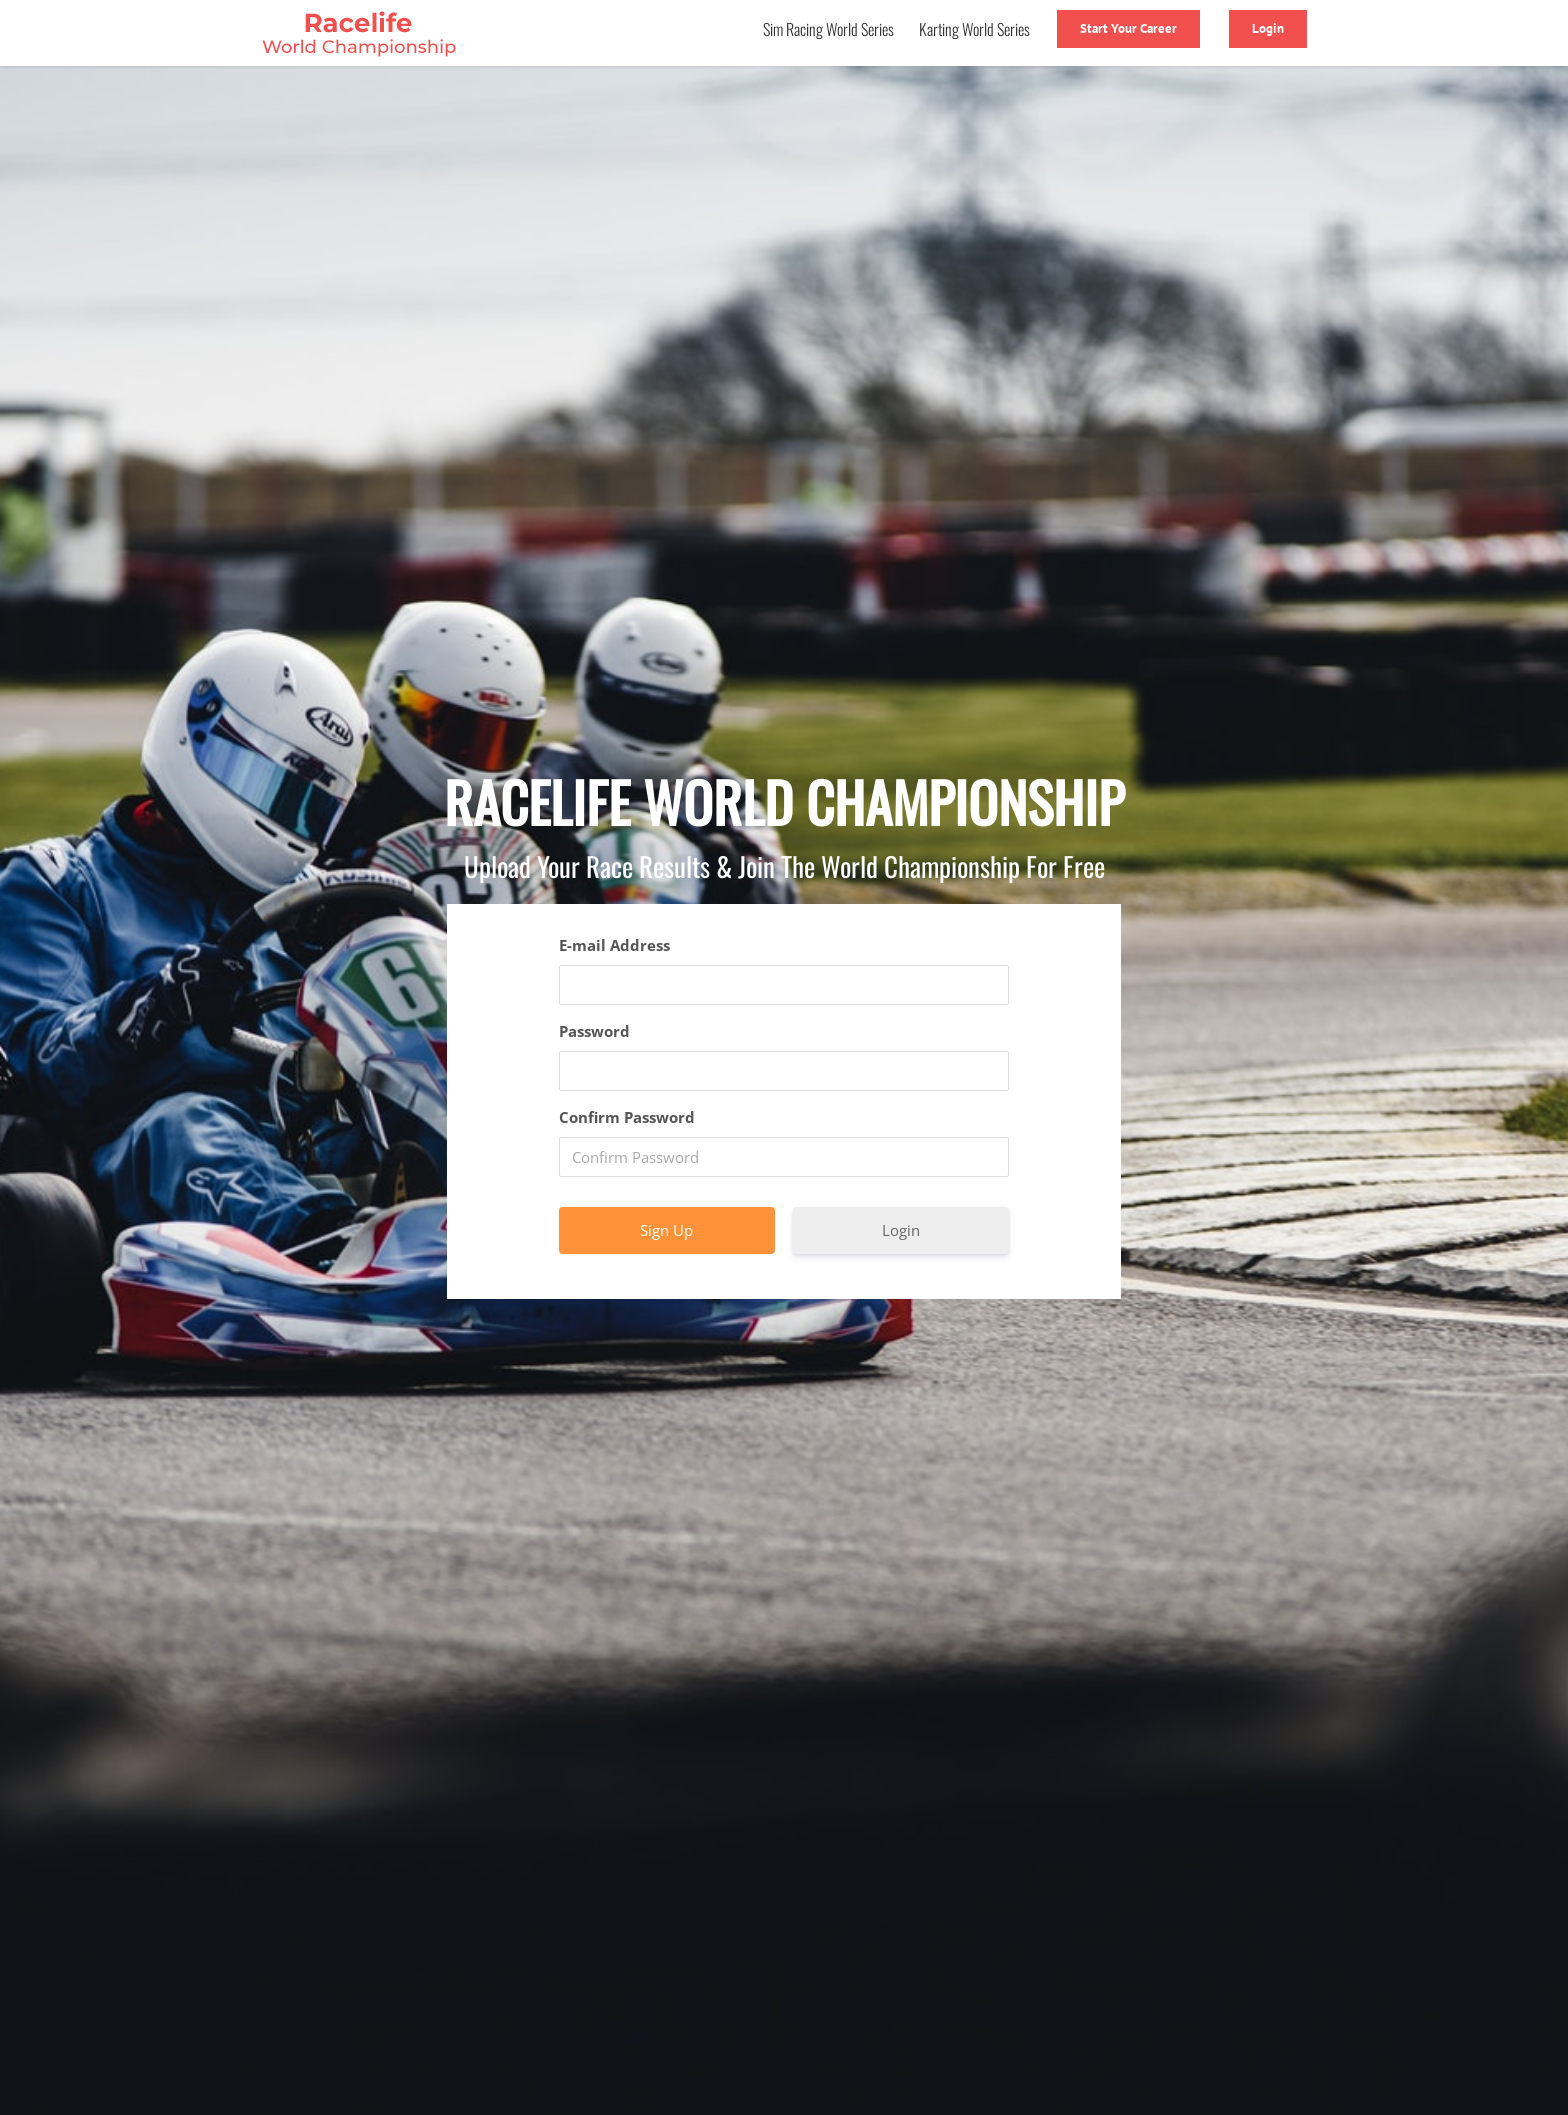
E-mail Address (614, 945)
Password (594, 1031)
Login (901, 1230)
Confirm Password (627, 1117)
